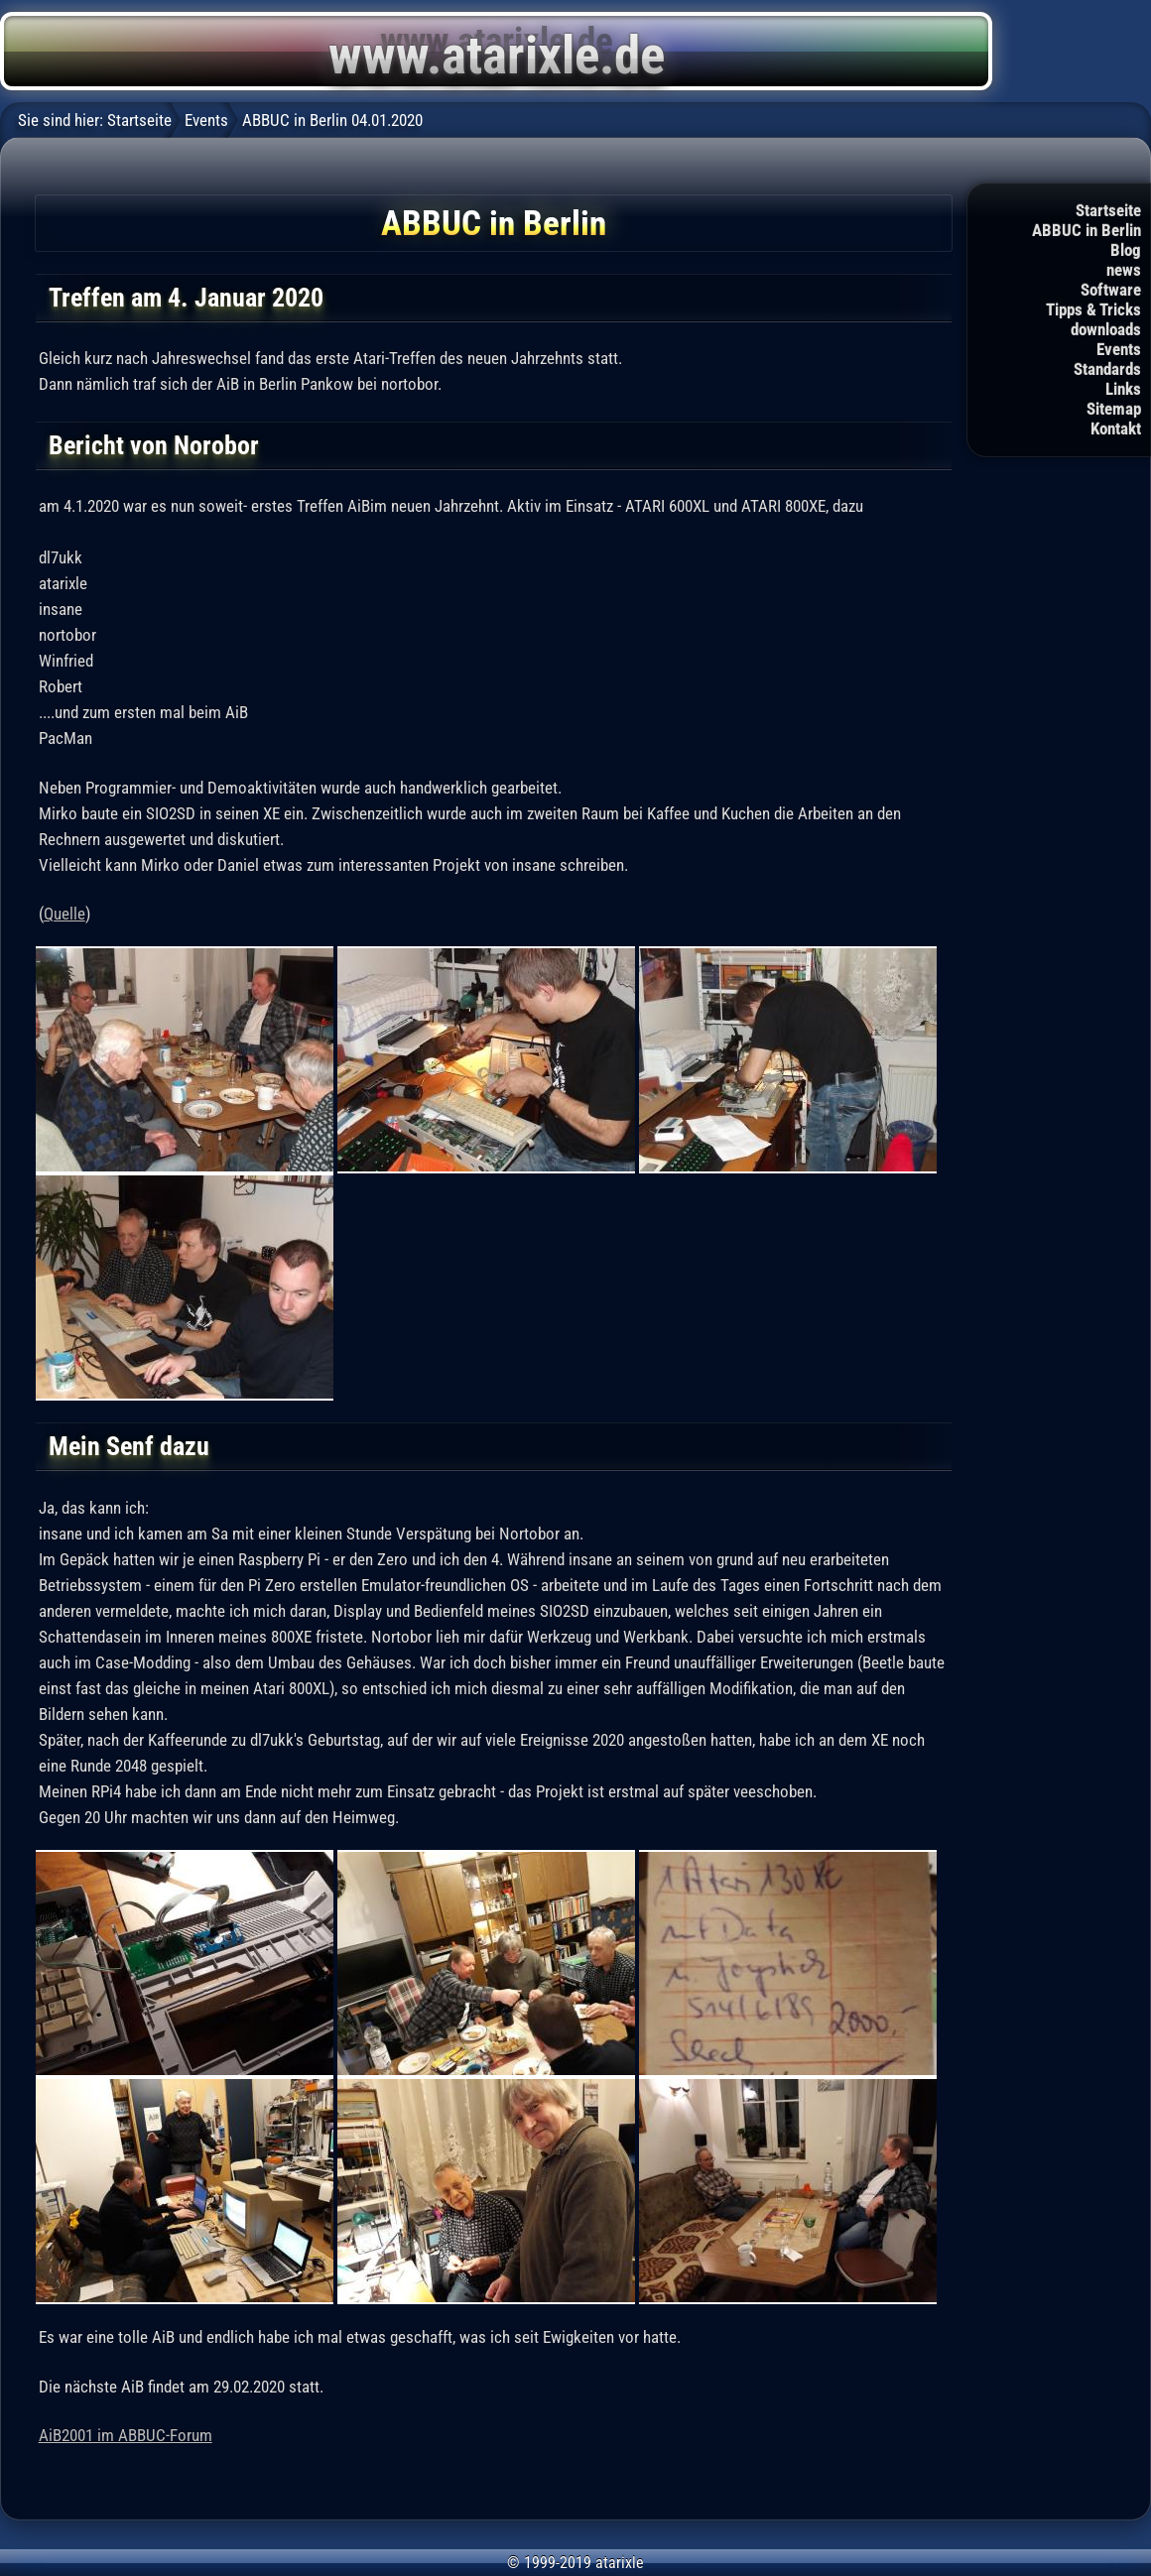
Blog (1125, 250)
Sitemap (1114, 409)
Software (1111, 290)
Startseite (1108, 210)
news (1123, 270)
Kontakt (1115, 428)
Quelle (64, 913)
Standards (1107, 369)
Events (1118, 349)
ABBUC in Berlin (1086, 230)
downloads (1106, 329)
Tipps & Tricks (1093, 309)
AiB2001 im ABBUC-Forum (125, 2435)
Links (1123, 389)
